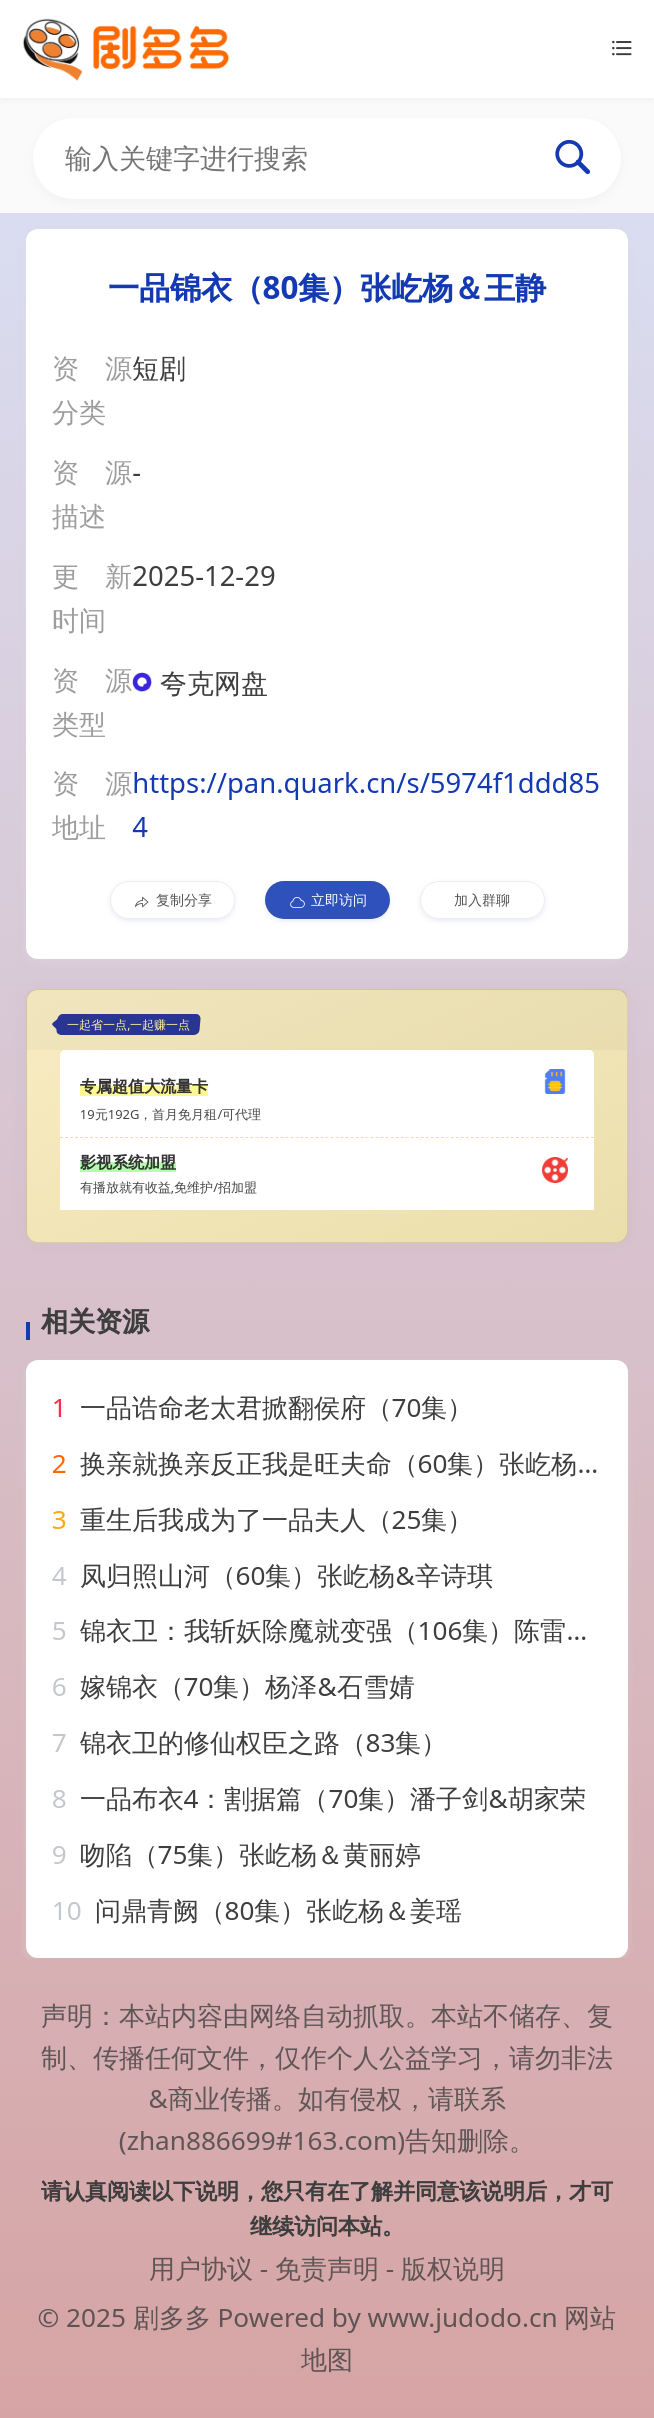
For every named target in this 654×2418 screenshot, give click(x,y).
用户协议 (201, 2268)
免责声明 (327, 2268)
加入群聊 (482, 899)
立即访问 (327, 900)
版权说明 (453, 2268)
